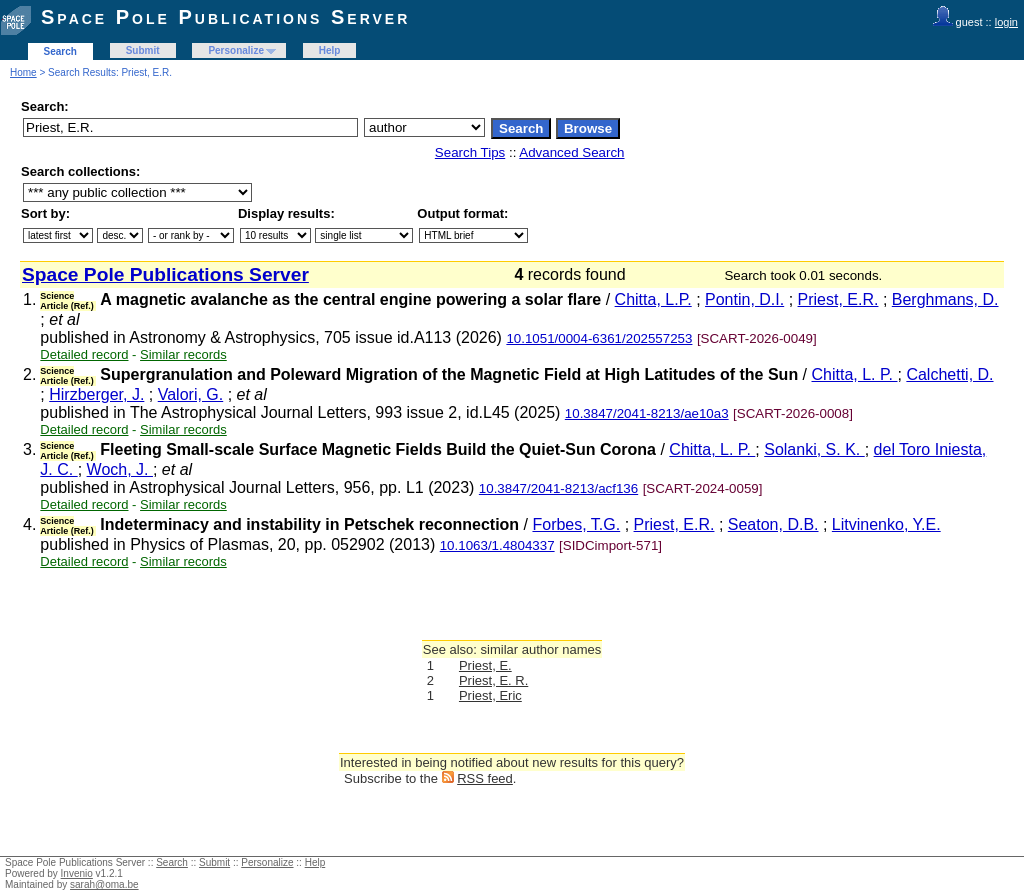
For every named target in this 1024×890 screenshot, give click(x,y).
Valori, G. (191, 394)
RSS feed (485, 778)
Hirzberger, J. (96, 394)
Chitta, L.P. (653, 299)
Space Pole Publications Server (225, 17)
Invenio (77, 873)
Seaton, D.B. (773, 524)
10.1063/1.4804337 (497, 545)
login (1006, 22)
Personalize (236, 50)
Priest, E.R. (838, 299)
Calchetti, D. (949, 374)
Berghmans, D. (945, 299)
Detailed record (84, 354)
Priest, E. (485, 665)
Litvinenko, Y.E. (886, 524)
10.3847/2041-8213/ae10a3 (647, 413)
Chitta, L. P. (855, 374)
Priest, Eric (490, 695)
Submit (143, 50)
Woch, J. (120, 469)
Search (60, 51)
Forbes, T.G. (576, 524)
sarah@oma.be (104, 884)
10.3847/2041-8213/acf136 (558, 488)
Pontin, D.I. (744, 299)
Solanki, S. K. (814, 449)
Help (330, 50)
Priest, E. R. (493, 680)
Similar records (183, 354)
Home (23, 72)
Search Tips (470, 152)
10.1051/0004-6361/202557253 (599, 338)
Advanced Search (571, 152)
